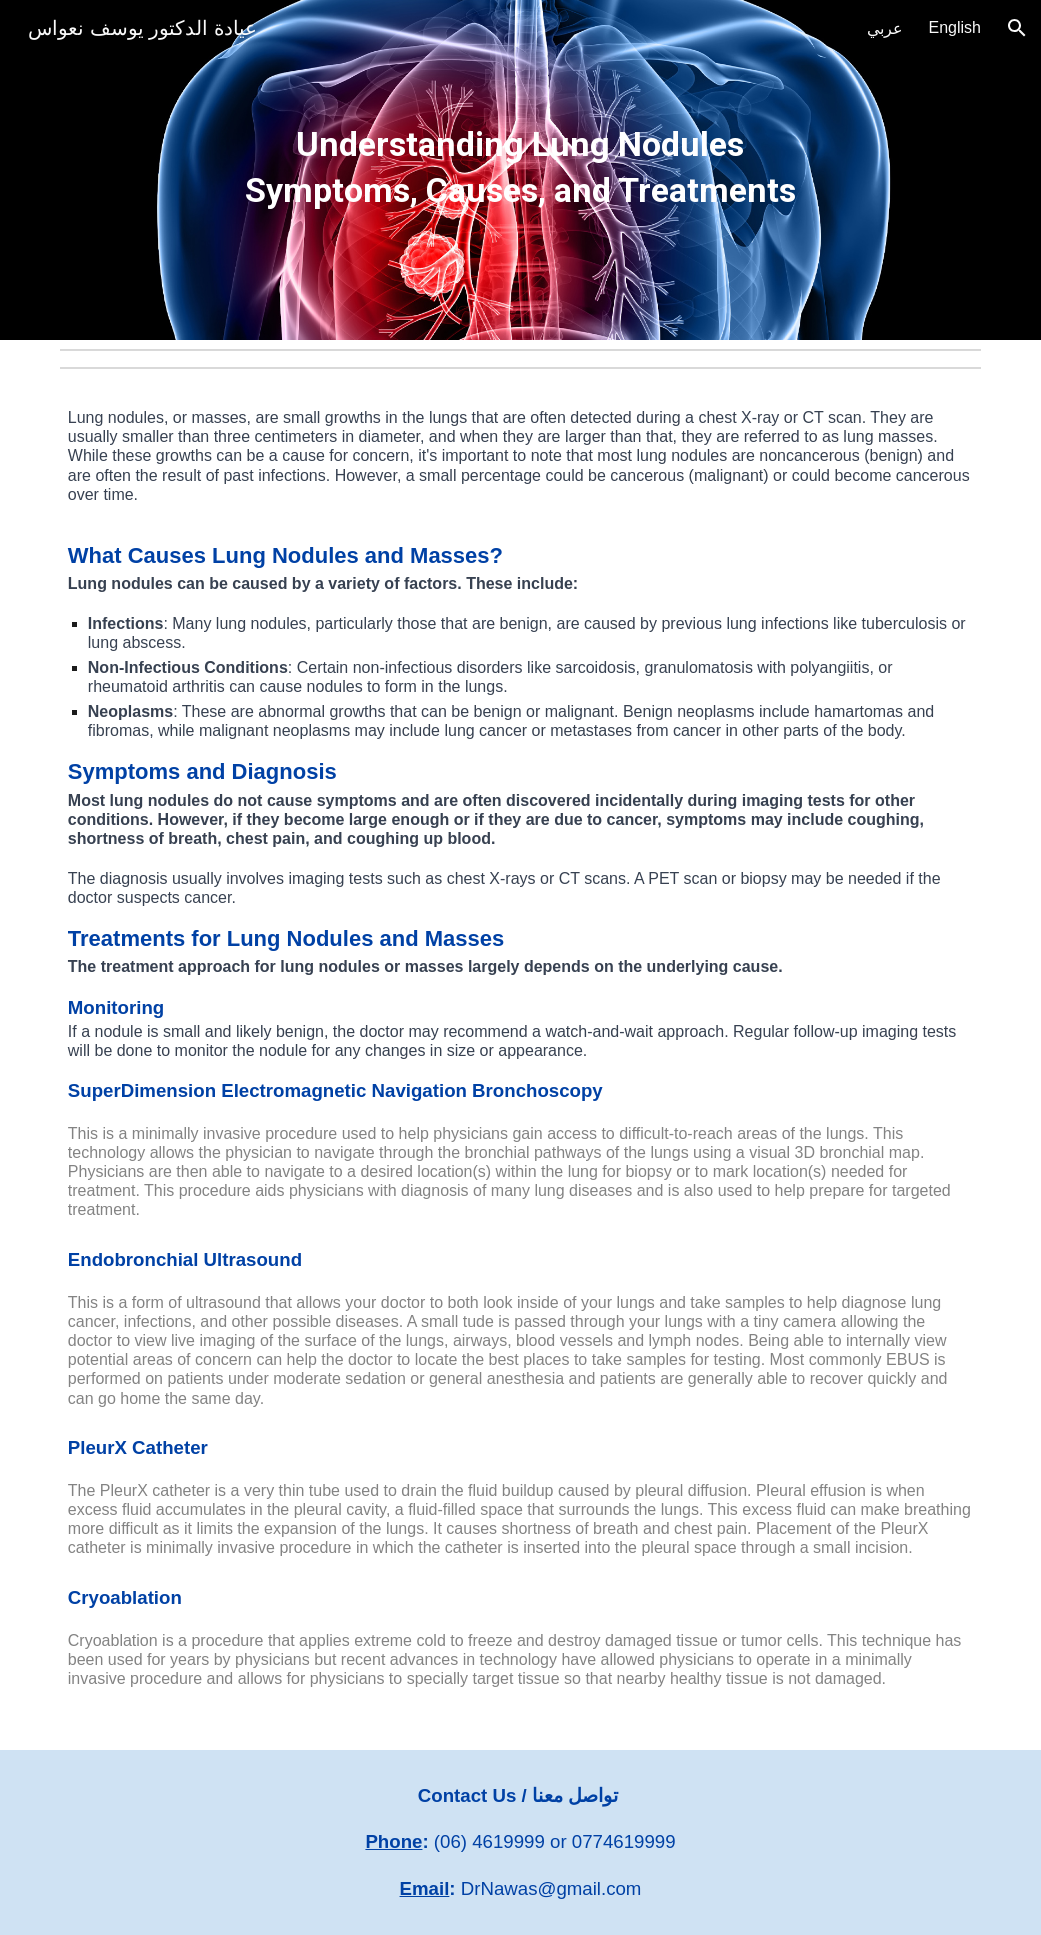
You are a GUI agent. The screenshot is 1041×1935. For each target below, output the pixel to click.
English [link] (955, 27)
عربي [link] (885, 28)
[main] (520, 170)
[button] (1017, 28)
